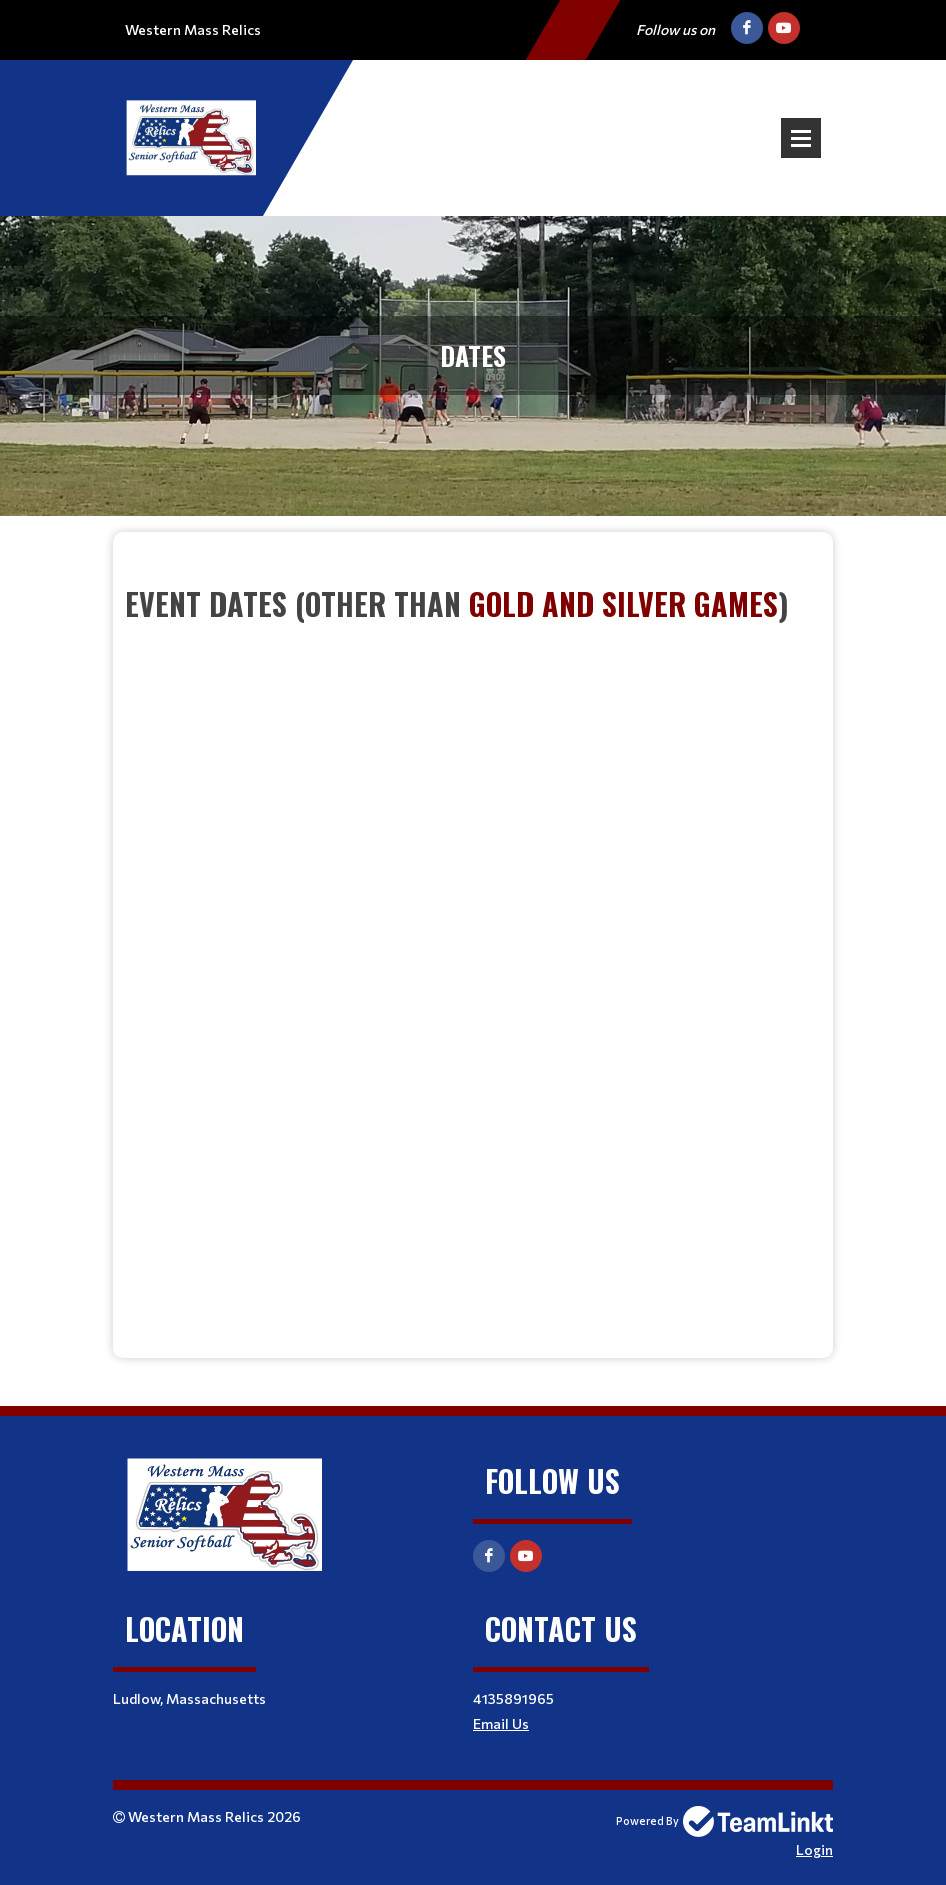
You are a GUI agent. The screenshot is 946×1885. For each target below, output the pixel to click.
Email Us (501, 1723)
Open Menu (801, 138)
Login (814, 1849)
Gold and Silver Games (623, 603)
